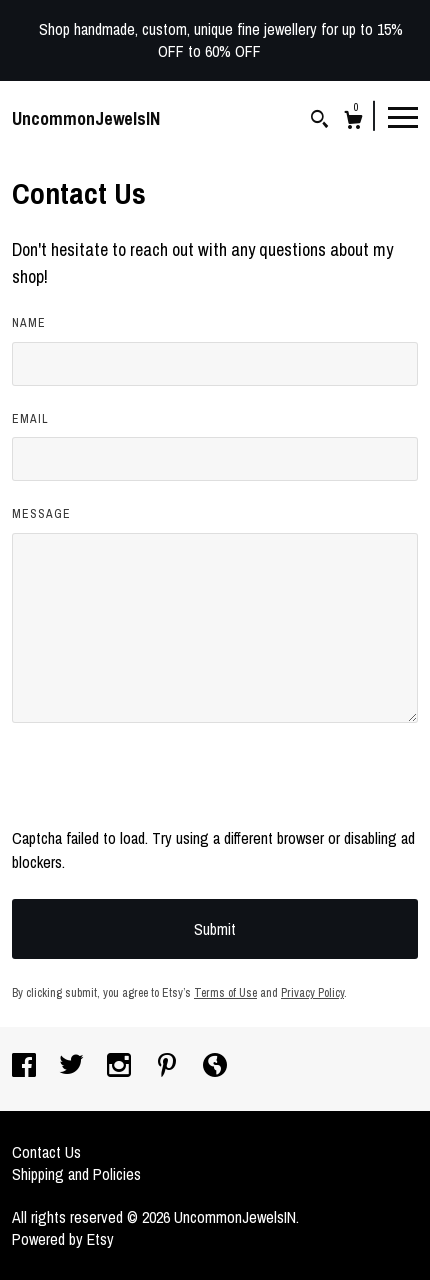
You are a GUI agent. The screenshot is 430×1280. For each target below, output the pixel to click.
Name (29, 323)
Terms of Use (225, 993)
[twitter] (73, 1067)
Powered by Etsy (63, 1239)
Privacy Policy (312, 993)
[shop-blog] (215, 1067)
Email (30, 419)
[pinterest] (169, 1067)
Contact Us (46, 1152)
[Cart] (353, 122)
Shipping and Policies (76, 1174)
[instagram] (121, 1067)
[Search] (319, 121)
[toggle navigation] (403, 116)
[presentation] (164, 787)
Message (41, 514)
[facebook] (26, 1067)
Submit (215, 929)
